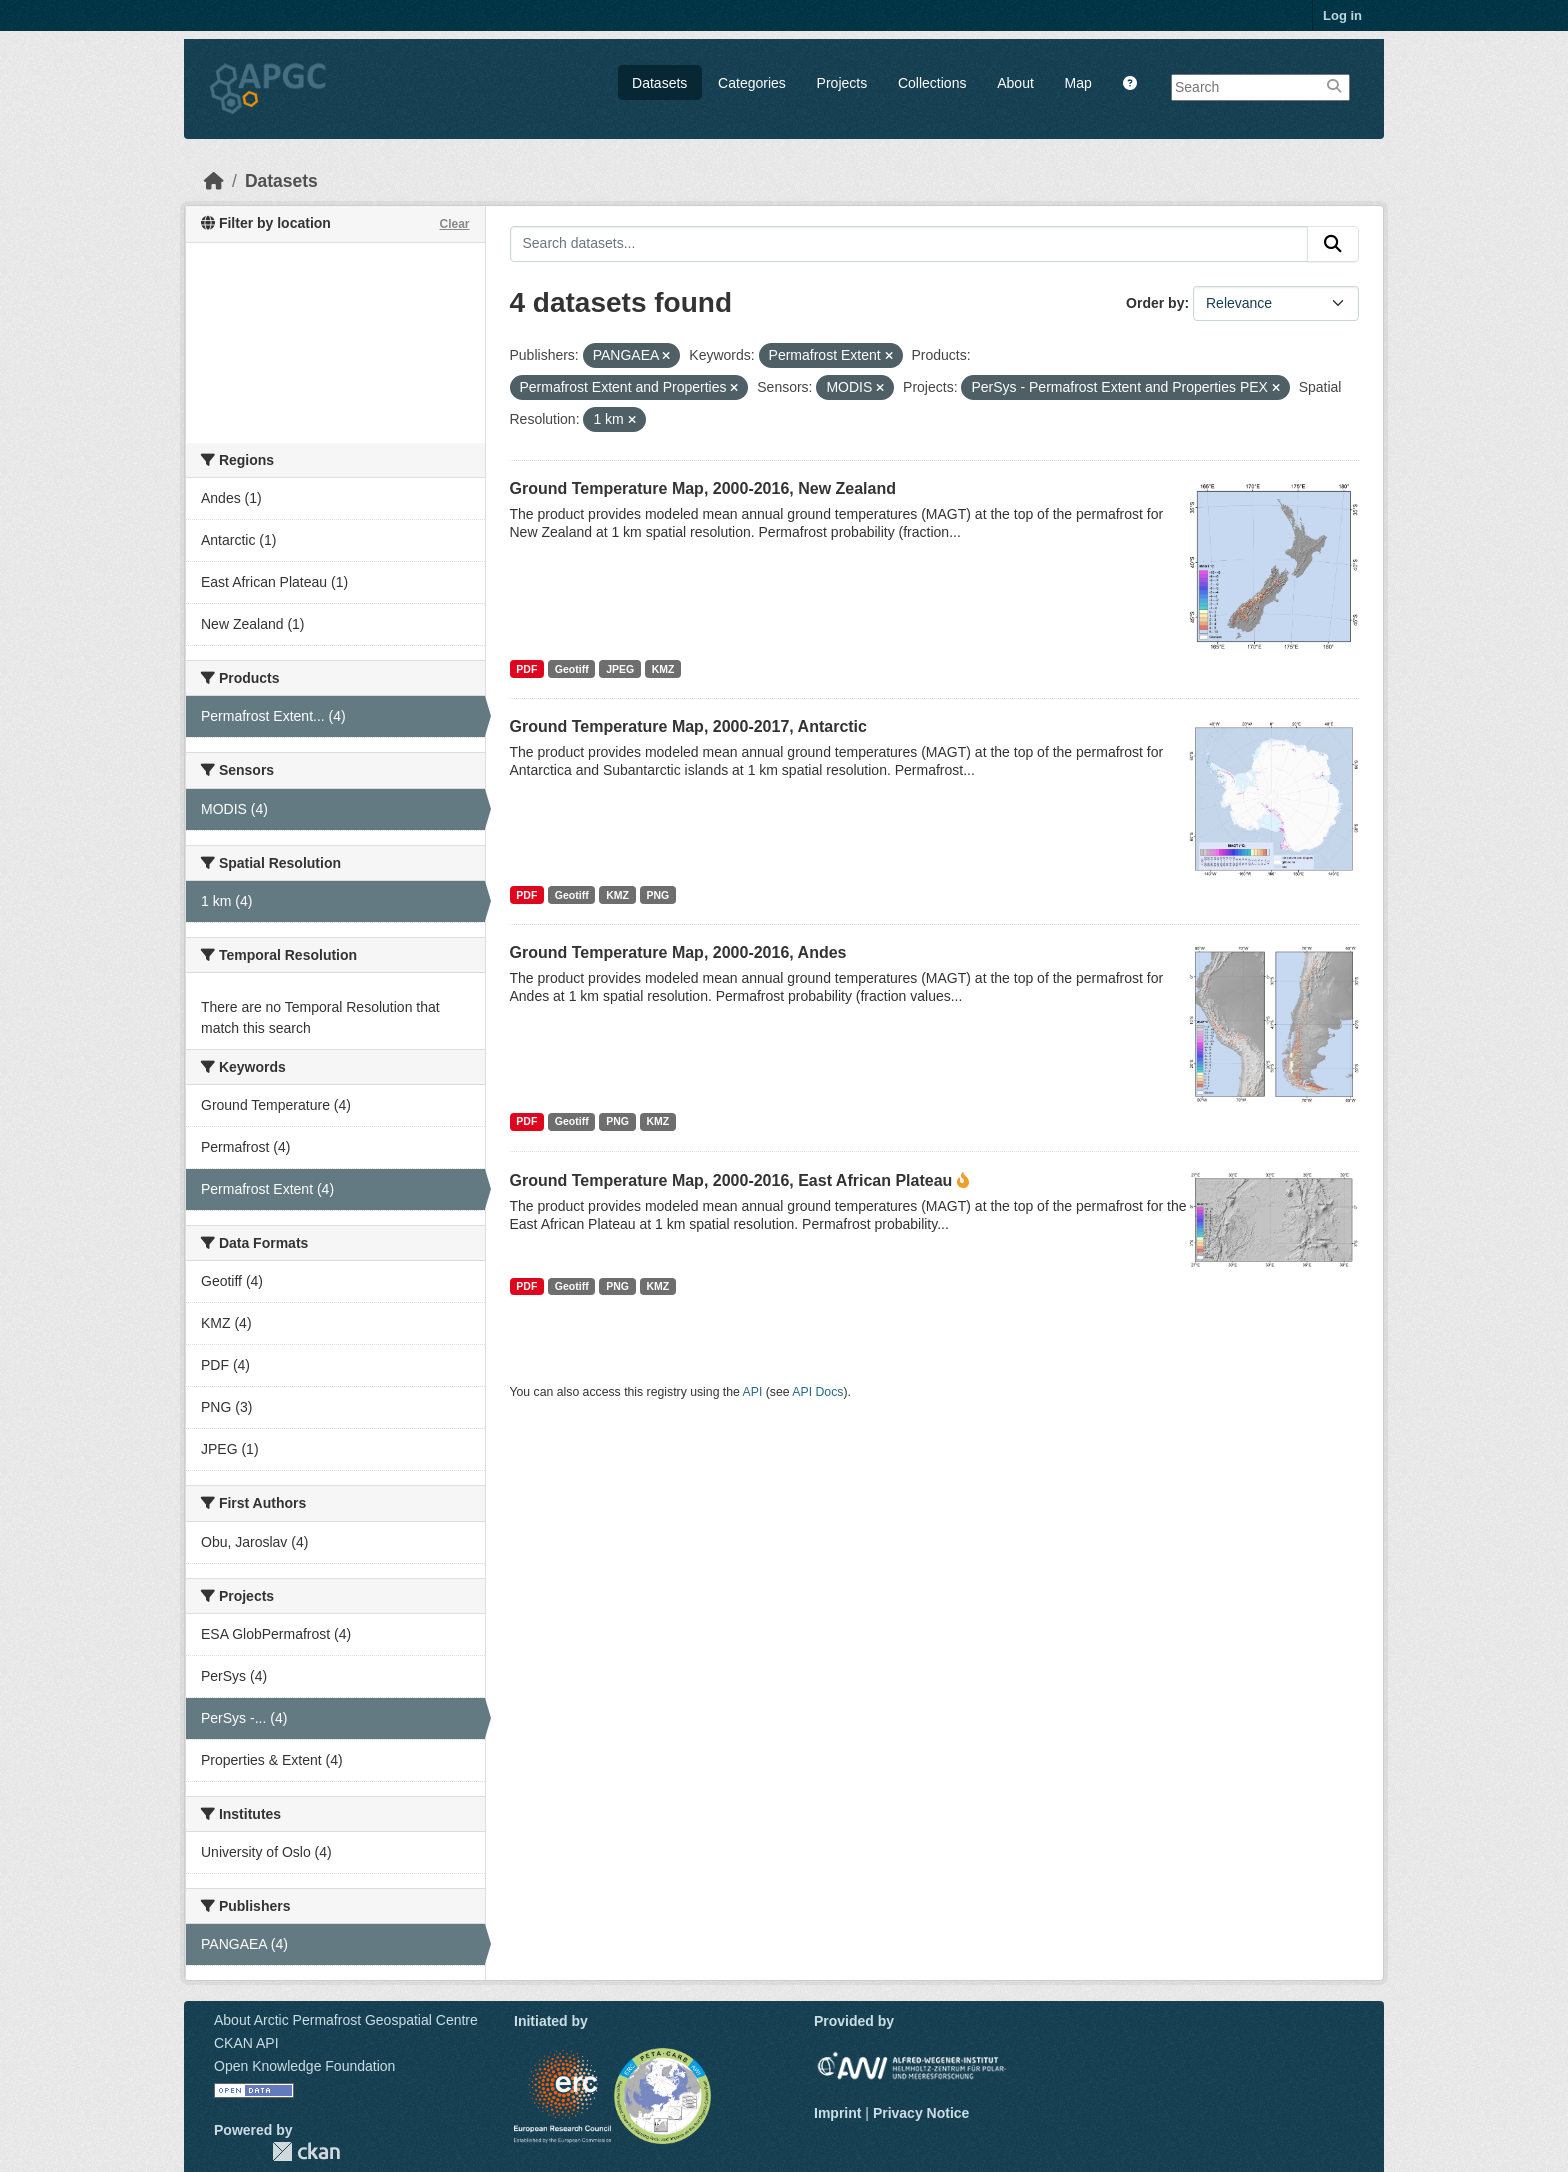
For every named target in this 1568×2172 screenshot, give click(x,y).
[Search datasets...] (909, 244)
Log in (1342, 15)
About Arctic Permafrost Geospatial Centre (346, 2020)
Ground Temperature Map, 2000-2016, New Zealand (703, 488)
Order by (1155, 303)
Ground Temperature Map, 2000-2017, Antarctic (688, 726)
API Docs (817, 1392)
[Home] (214, 181)
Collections (932, 83)
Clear (454, 224)
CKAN (306, 2151)
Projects (842, 83)
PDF (526, 669)
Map (1078, 83)
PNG (657, 895)
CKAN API (246, 2043)
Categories (752, 83)
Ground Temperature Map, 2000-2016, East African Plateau (731, 1180)
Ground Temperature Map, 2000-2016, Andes (678, 952)
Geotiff (572, 669)
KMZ (663, 669)
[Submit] (1333, 244)
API (753, 1392)
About (1015, 83)
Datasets (659, 83)
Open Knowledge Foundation (304, 2066)
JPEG (620, 669)
